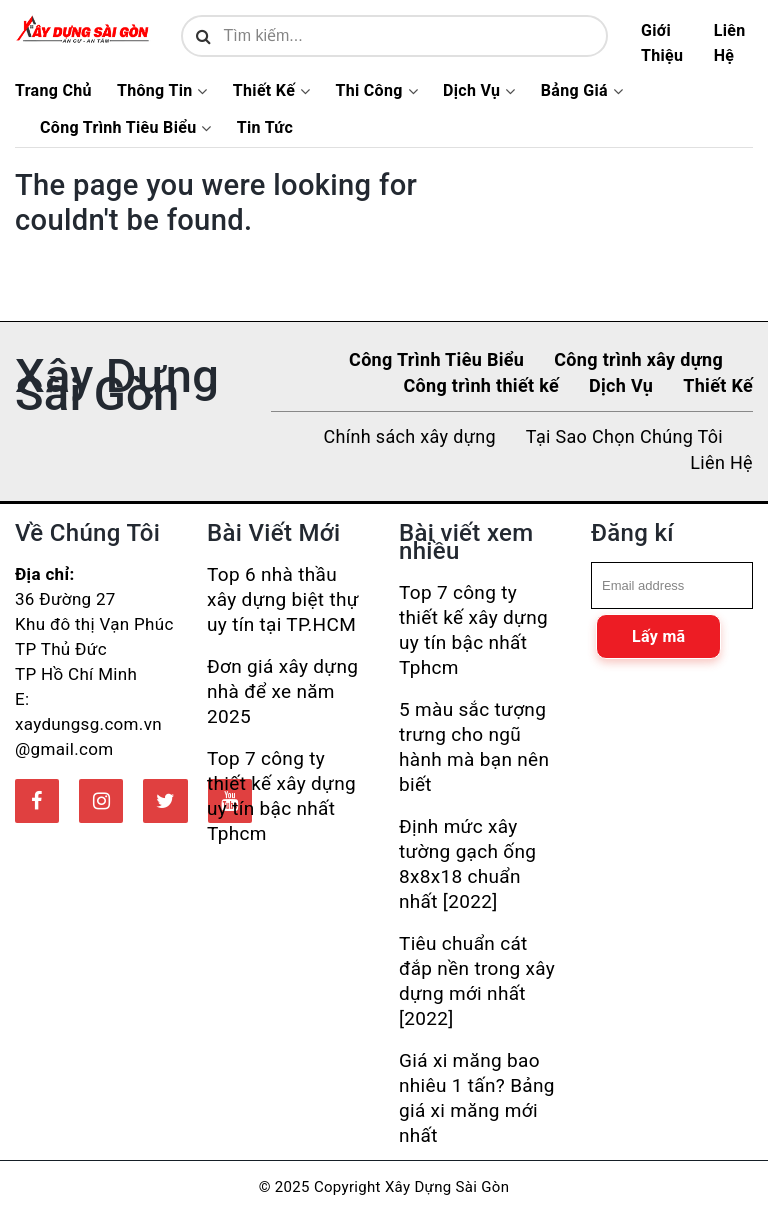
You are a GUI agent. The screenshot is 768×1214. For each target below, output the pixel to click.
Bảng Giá (574, 91)
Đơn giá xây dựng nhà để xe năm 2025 (282, 691)
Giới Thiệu (662, 43)
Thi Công (368, 91)
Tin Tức (265, 128)
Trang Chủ (53, 91)
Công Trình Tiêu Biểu (118, 128)
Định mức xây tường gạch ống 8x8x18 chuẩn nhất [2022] (467, 864)
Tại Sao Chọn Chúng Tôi (624, 436)
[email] (672, 586)
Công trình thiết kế (481, 385)
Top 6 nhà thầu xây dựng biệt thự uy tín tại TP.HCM (283, 599)
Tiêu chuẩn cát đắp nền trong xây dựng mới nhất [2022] (477, 981)
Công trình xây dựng (638, 359)
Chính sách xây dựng (410, 436)
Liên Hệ (730, 43)
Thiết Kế (264, 91)
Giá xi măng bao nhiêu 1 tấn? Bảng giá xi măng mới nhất (477, 1098)
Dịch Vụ (471, 91)
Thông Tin (155, 91)
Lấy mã (658, 636)
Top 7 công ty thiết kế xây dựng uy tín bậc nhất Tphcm (281, 796)
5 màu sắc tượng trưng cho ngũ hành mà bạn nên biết (474, 747)
